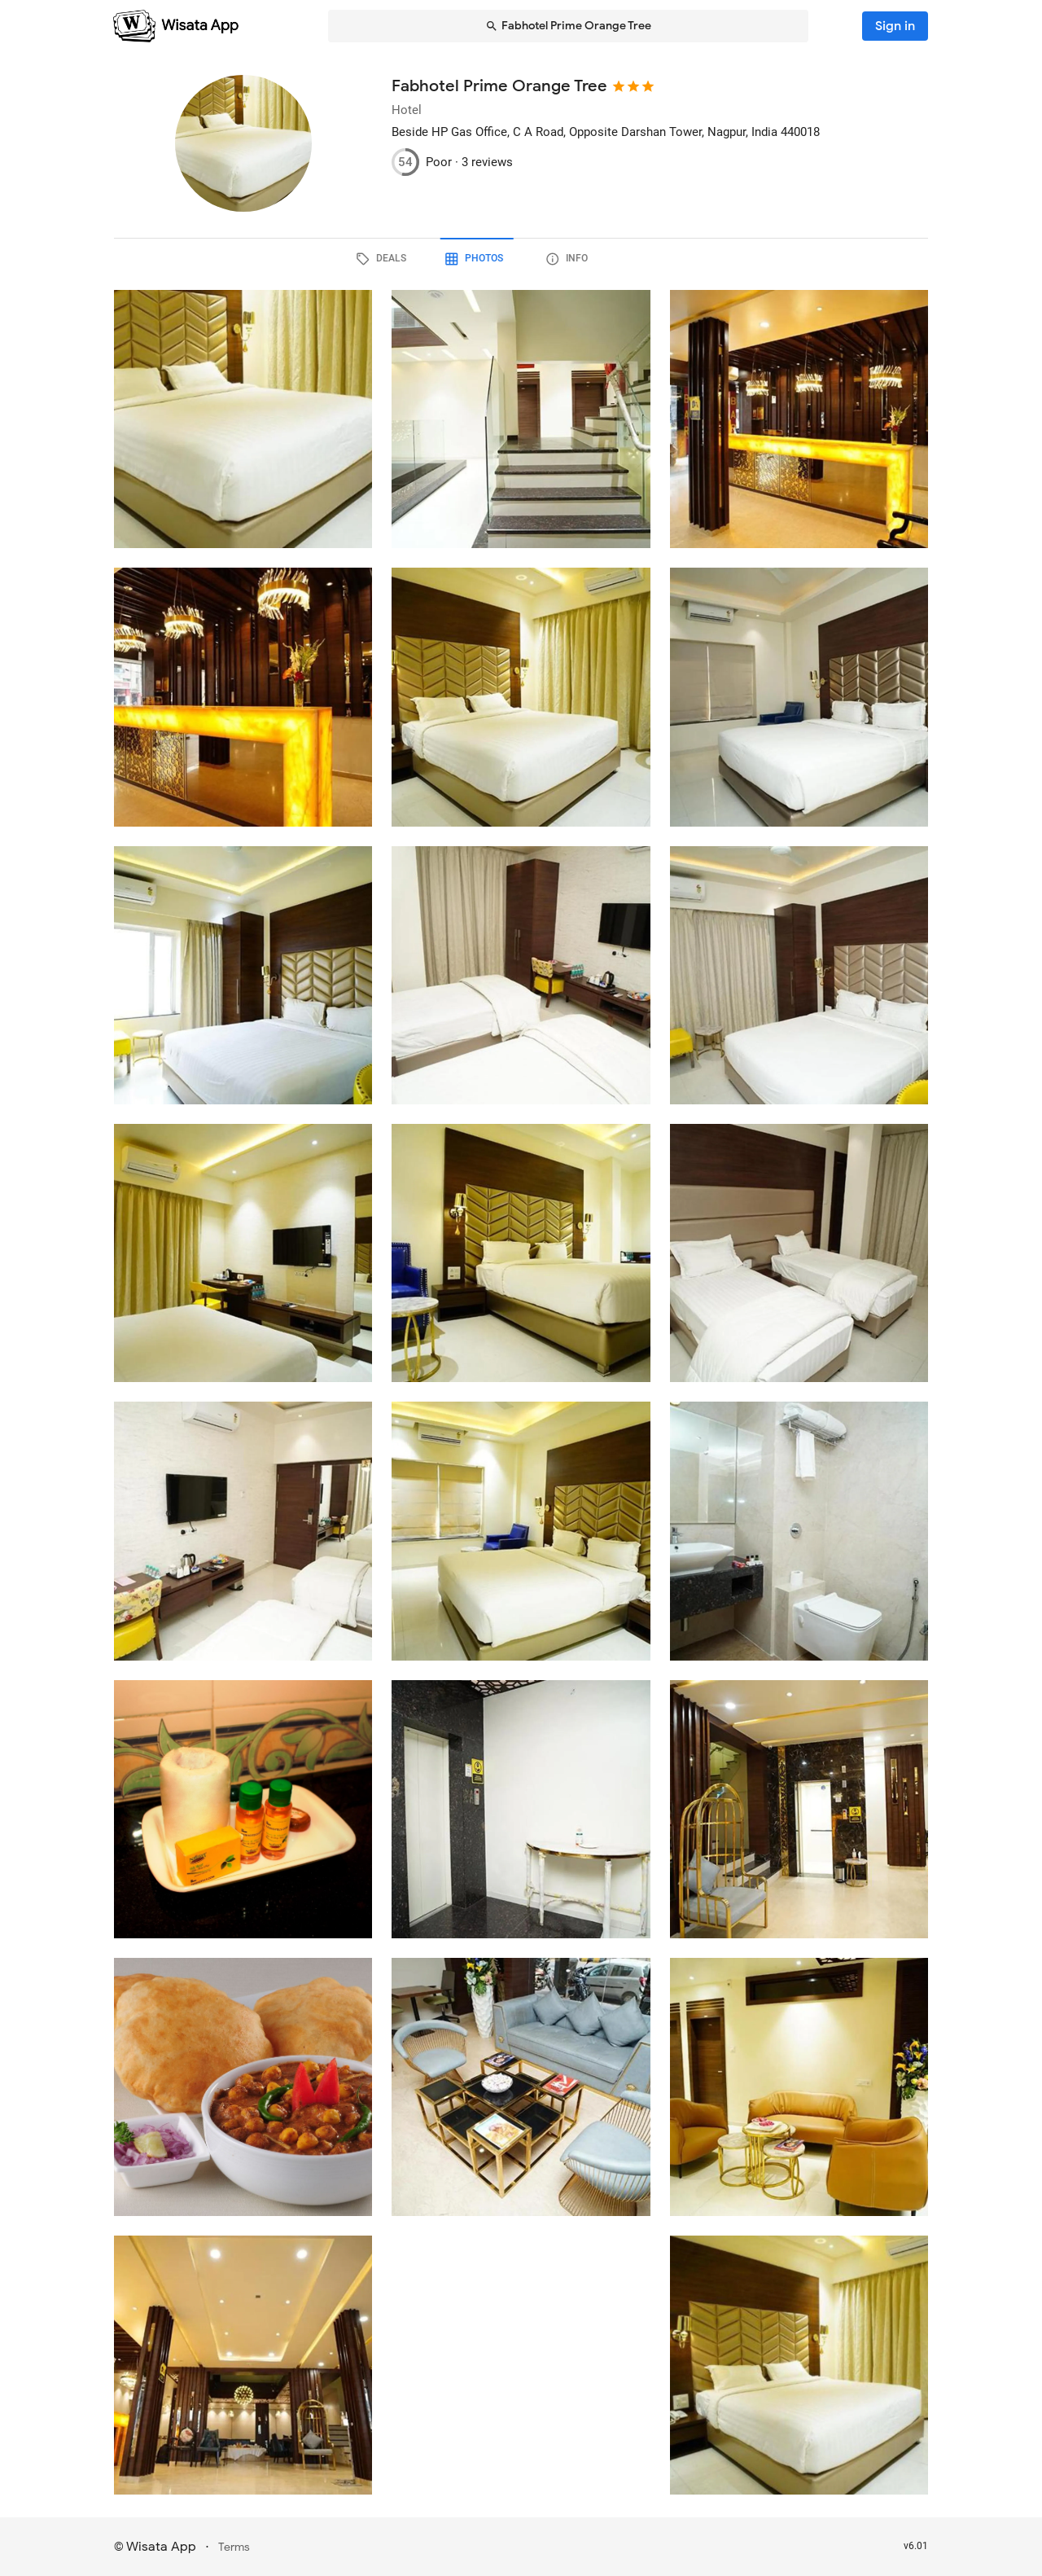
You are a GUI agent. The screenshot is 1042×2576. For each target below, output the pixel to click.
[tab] (428, 259)
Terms (234, 2547)
